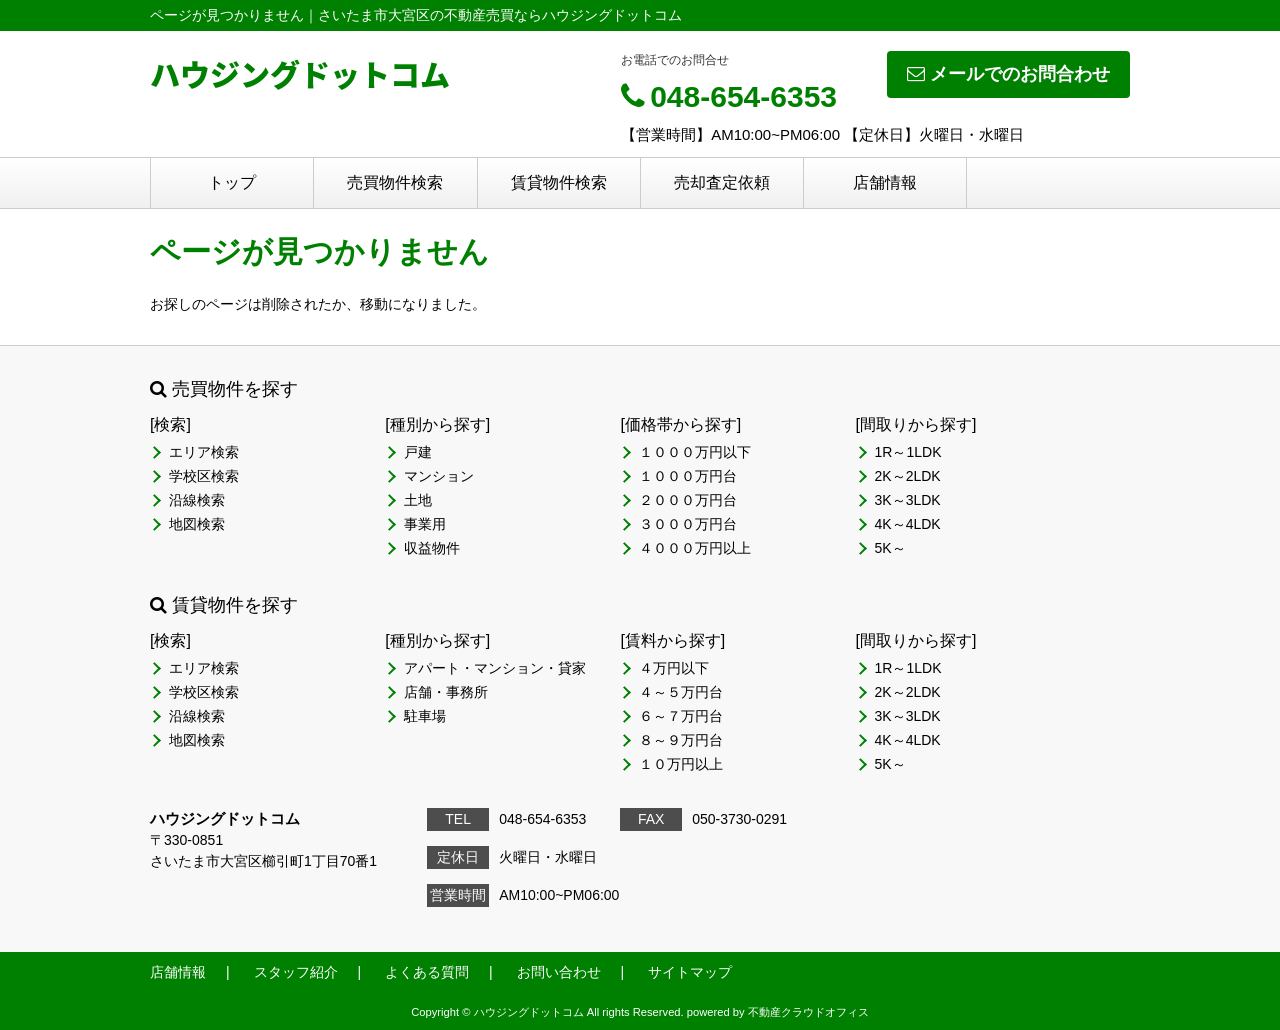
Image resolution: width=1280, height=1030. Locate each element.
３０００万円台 (688, 524)
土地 (418, 500)
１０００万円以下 (695, 452)
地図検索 (197, 524)
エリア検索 (204, 452)
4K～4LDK (908, 524)
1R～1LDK (908, 452)
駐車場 (425, 716)
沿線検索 (197, 500)
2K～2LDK (908, 476)
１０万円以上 (681, 764)
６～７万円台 (681, 716)
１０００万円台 (688, 476)
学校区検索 (204, 476)
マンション (439, 476)
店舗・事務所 (446, 692)
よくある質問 (427, 972)
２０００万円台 (688, 500)
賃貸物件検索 (559, 182)
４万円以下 (674, 668)
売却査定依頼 (722, 182)
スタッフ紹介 (296, 972)
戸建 (418, 452)
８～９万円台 (681, 740)
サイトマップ (690, 972)
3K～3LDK (908, 500)
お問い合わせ (559, 972)
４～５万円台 (681, 692)
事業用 (425, 524)
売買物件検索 (395, 182)
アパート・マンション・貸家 (495, 668)
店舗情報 (885, 182)
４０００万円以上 (695, 548)
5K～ (890, 548)
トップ (232, 182)
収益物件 (432, 548)
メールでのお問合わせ (1008, 74)
